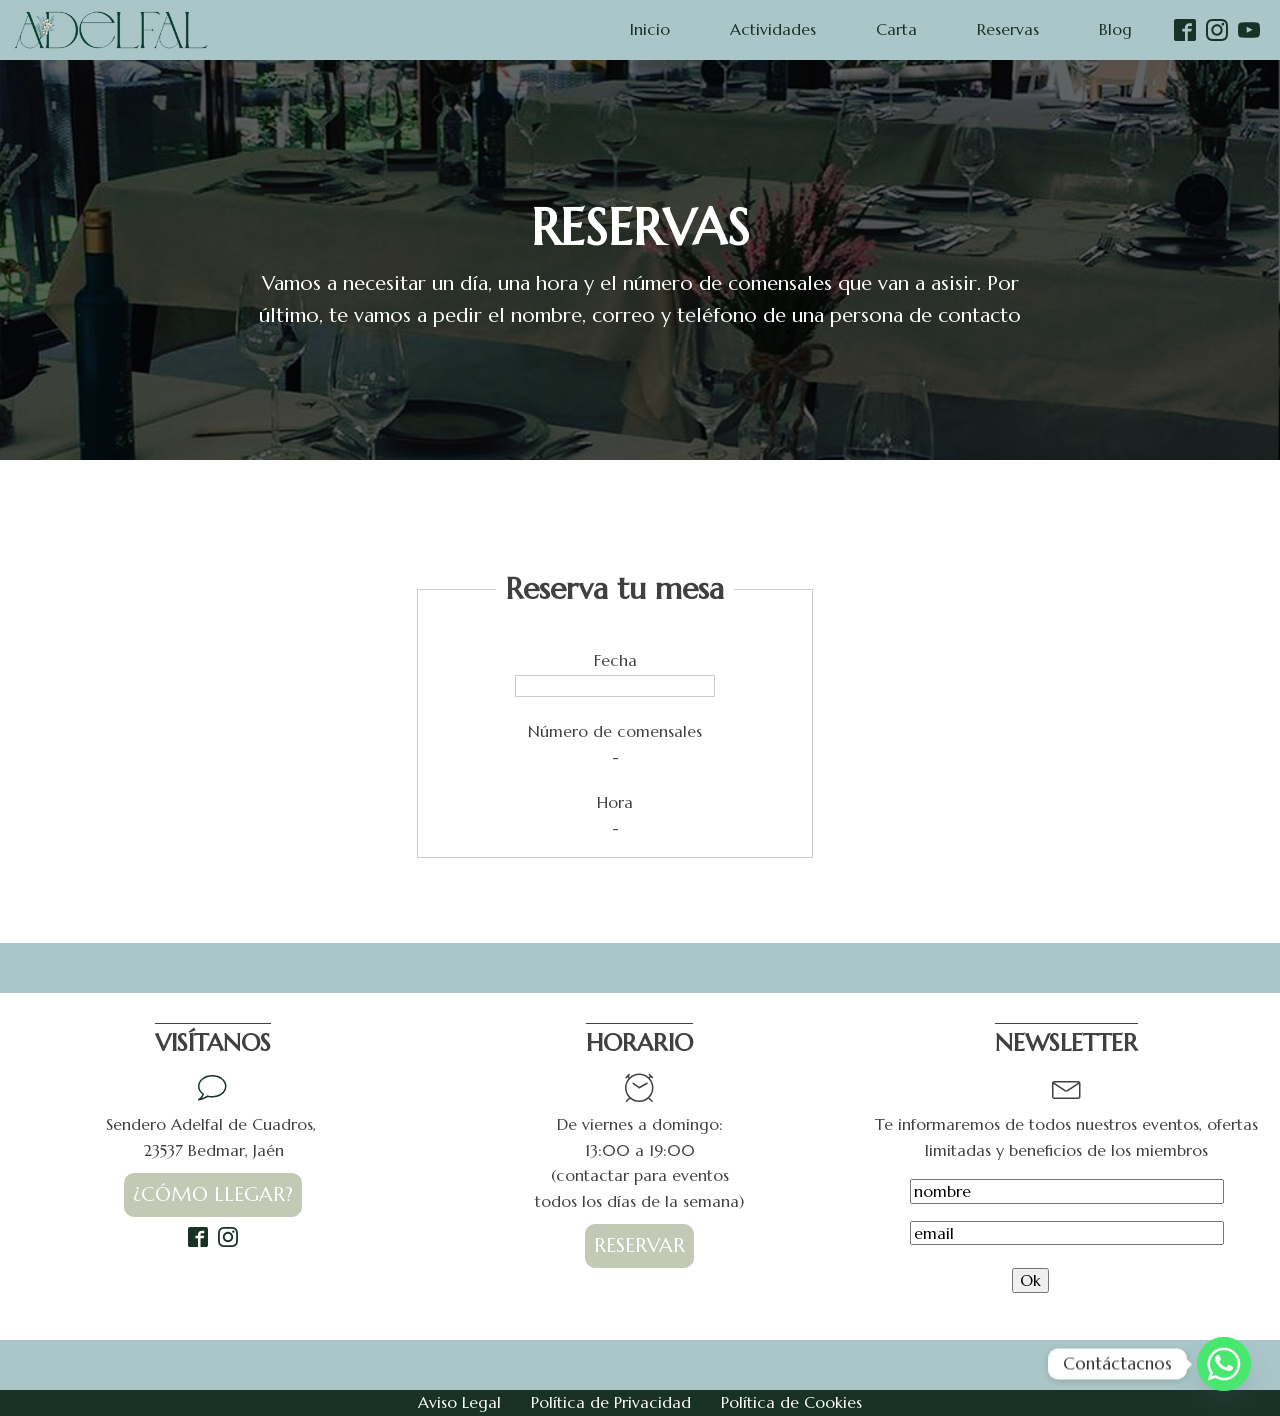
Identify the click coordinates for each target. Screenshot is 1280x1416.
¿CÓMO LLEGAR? (213, 1194)
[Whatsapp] (1224, 1364)
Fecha (615, 660)
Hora (615, 802)
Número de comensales (615, 731)
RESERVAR (639, 1245)
